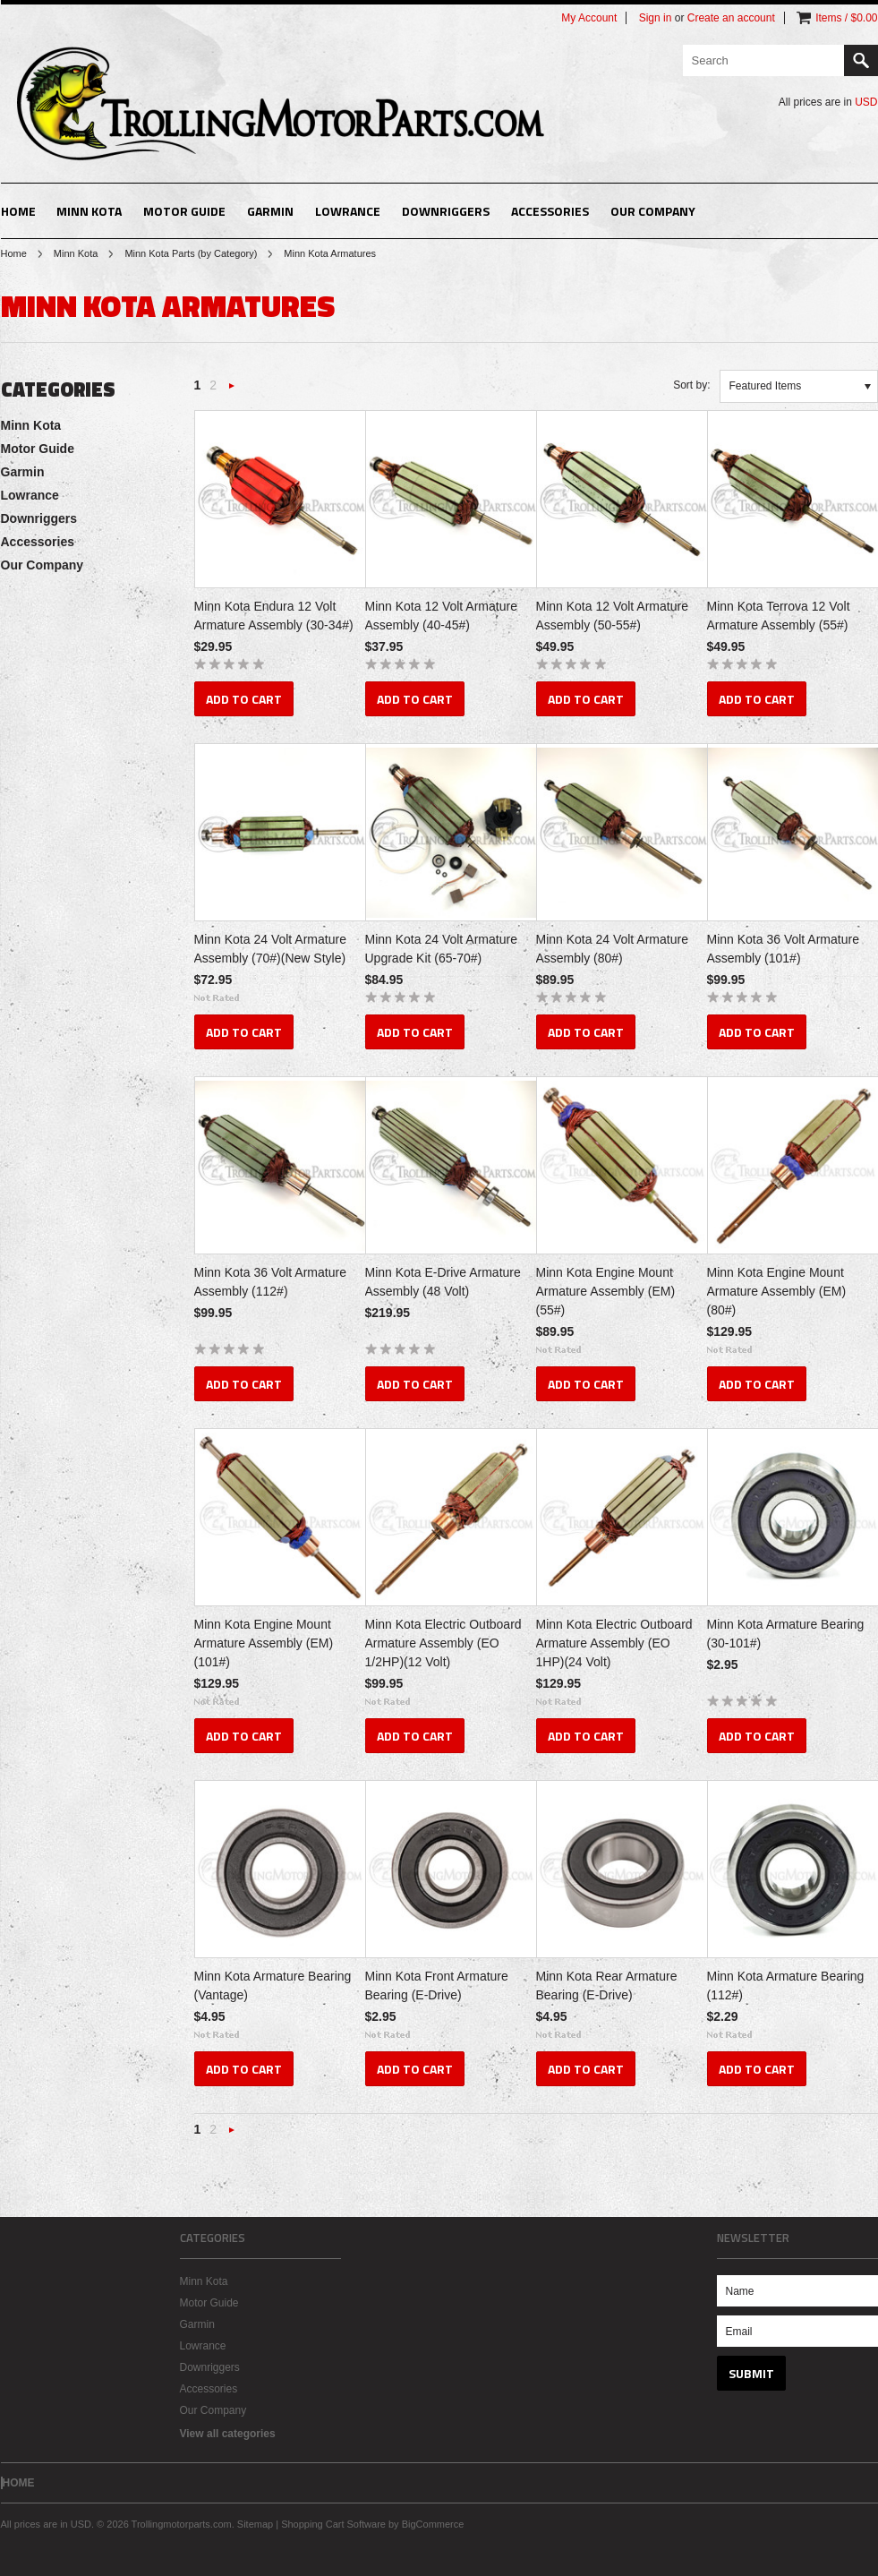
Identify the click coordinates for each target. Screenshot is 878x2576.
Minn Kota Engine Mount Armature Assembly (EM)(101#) (264, 1643)
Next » (231, 390)
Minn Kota (89, 210)
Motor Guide (184, 210)
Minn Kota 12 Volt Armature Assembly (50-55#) (612, 615)
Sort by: (691, 385)
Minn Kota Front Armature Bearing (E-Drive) (436, 1985)
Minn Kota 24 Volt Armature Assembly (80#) (612, 948)
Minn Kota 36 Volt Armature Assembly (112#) (270, 1281)
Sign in (655, 18)
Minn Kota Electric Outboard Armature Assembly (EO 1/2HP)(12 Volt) (443, 1643)
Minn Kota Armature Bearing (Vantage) (273, 1985)
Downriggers (446, 210)
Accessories (550, 210)
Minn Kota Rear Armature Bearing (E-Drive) (607, 1985)
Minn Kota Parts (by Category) (190, 253)
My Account (589, 18)
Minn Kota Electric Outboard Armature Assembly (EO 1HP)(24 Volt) (614, 1643)
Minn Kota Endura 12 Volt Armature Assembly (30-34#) (274, 615)
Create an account (731, 18)
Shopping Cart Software (333, 2524)
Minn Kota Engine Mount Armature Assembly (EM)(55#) (606, 1291)
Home (14, 253)
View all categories (228, 2433)
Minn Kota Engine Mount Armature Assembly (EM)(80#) (777, 1291)
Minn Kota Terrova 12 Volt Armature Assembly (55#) (778, 615)
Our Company (652, 210)
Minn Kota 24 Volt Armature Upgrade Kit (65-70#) (441, 948)
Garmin (270, 210)
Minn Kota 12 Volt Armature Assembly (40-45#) (441, 615)
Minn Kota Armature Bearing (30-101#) (786, 1633)
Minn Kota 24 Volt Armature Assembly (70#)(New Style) (270, 948)
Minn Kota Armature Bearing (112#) (786, 1985)
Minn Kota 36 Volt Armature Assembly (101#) (783, 948)
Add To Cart (244, 698)
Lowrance (347, 210)
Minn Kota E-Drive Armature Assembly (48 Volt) (443, 1281)
